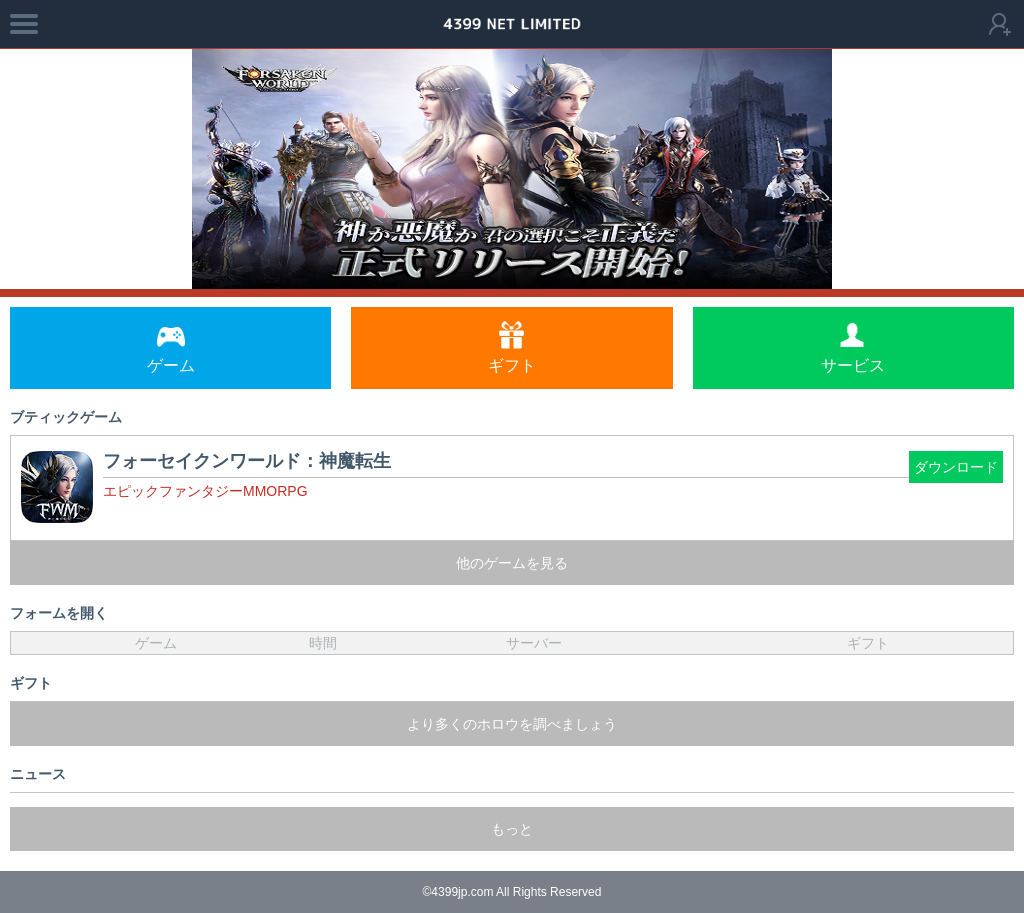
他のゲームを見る (512, 563)
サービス (853, 347)
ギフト (512, 347)
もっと (512, 829)
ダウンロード (956, 467)
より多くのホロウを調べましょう (512, 724)
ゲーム (171, 347)
